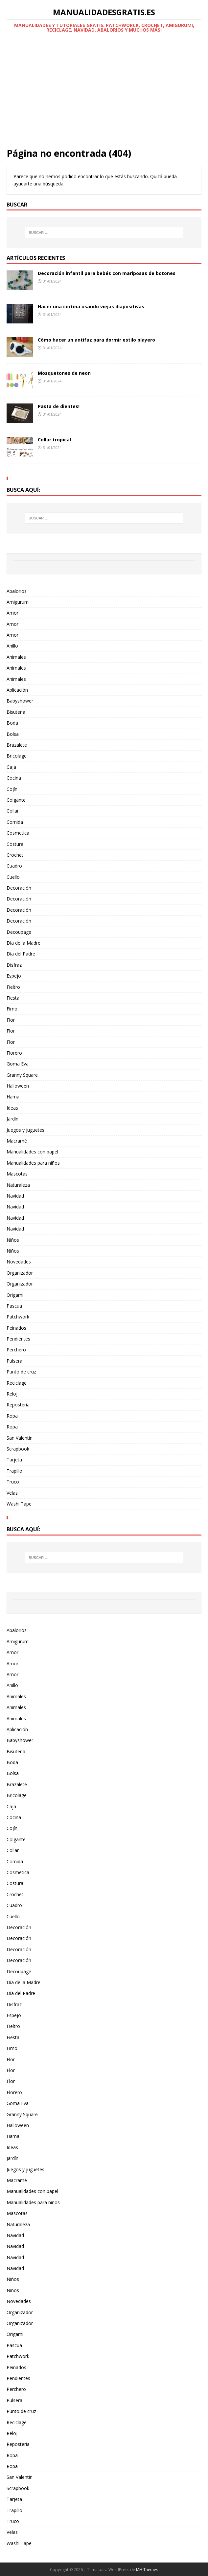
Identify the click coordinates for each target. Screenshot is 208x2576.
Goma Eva (18, 1064)
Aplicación (17, 690)
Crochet (15, 855)
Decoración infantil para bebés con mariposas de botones (106, 273)
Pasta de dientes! (59, 406)
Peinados (16, 1328)
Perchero (16, 1349)
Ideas (12, 1108)
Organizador (20, 1273)
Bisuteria (16, 712)
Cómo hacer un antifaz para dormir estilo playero (96, 340)
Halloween (18, 1086)
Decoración (19, 888)
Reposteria (18, 1404)
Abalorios (17, 591)
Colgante (16, 800)
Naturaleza (18, 1185)
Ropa (12, 1416)
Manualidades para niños (33, 1163)
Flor (11, 1020)
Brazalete (17, 745)
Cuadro (14, 866)
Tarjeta (14, 1459)
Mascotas (17, 1174)
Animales (16, 657)
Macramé (17, 1141)
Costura (15, 844)
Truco (13, 1482)
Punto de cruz (21, 1372)
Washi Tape (19, 1504)
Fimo (12, 1009)
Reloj (12, 1394)
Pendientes (18, 1339)
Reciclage (17, 1383)
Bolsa (13, 734)
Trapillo (14, 1471)
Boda (12, 723)
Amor (12, 613)
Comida (15, 822)
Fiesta (13, 998)
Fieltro (13, 987)
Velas (12, 1493)
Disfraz (14, 965)
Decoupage (19, 932)
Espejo (14, 976)
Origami (15, 1295)
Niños (13, 1240)
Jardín (12, 1119)
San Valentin (20, 1438)
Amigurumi (18, 602)
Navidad (15, 1196)
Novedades (19, 1262)
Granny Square (22, 1075)
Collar (13, 811)
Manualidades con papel (32, 1152)
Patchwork (18, 1317)
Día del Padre (21, 954)
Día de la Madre (23, 943)
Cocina (14, 778)
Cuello (13, 877)
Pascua (14, 1306)
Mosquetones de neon (64, 373)
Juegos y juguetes (25, 1130)
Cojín (12, 789)
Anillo (12, 646)
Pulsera (14, 1361)
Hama (13, 1097)
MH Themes (147, 2569)
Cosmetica (18, 833)
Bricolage (17, 756)
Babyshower (20, 701)
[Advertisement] (104, 98)
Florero (14, 1053)
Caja (11, 767)
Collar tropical (54, 439)
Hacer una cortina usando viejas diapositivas (91, 306)
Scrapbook (18, 1449)
